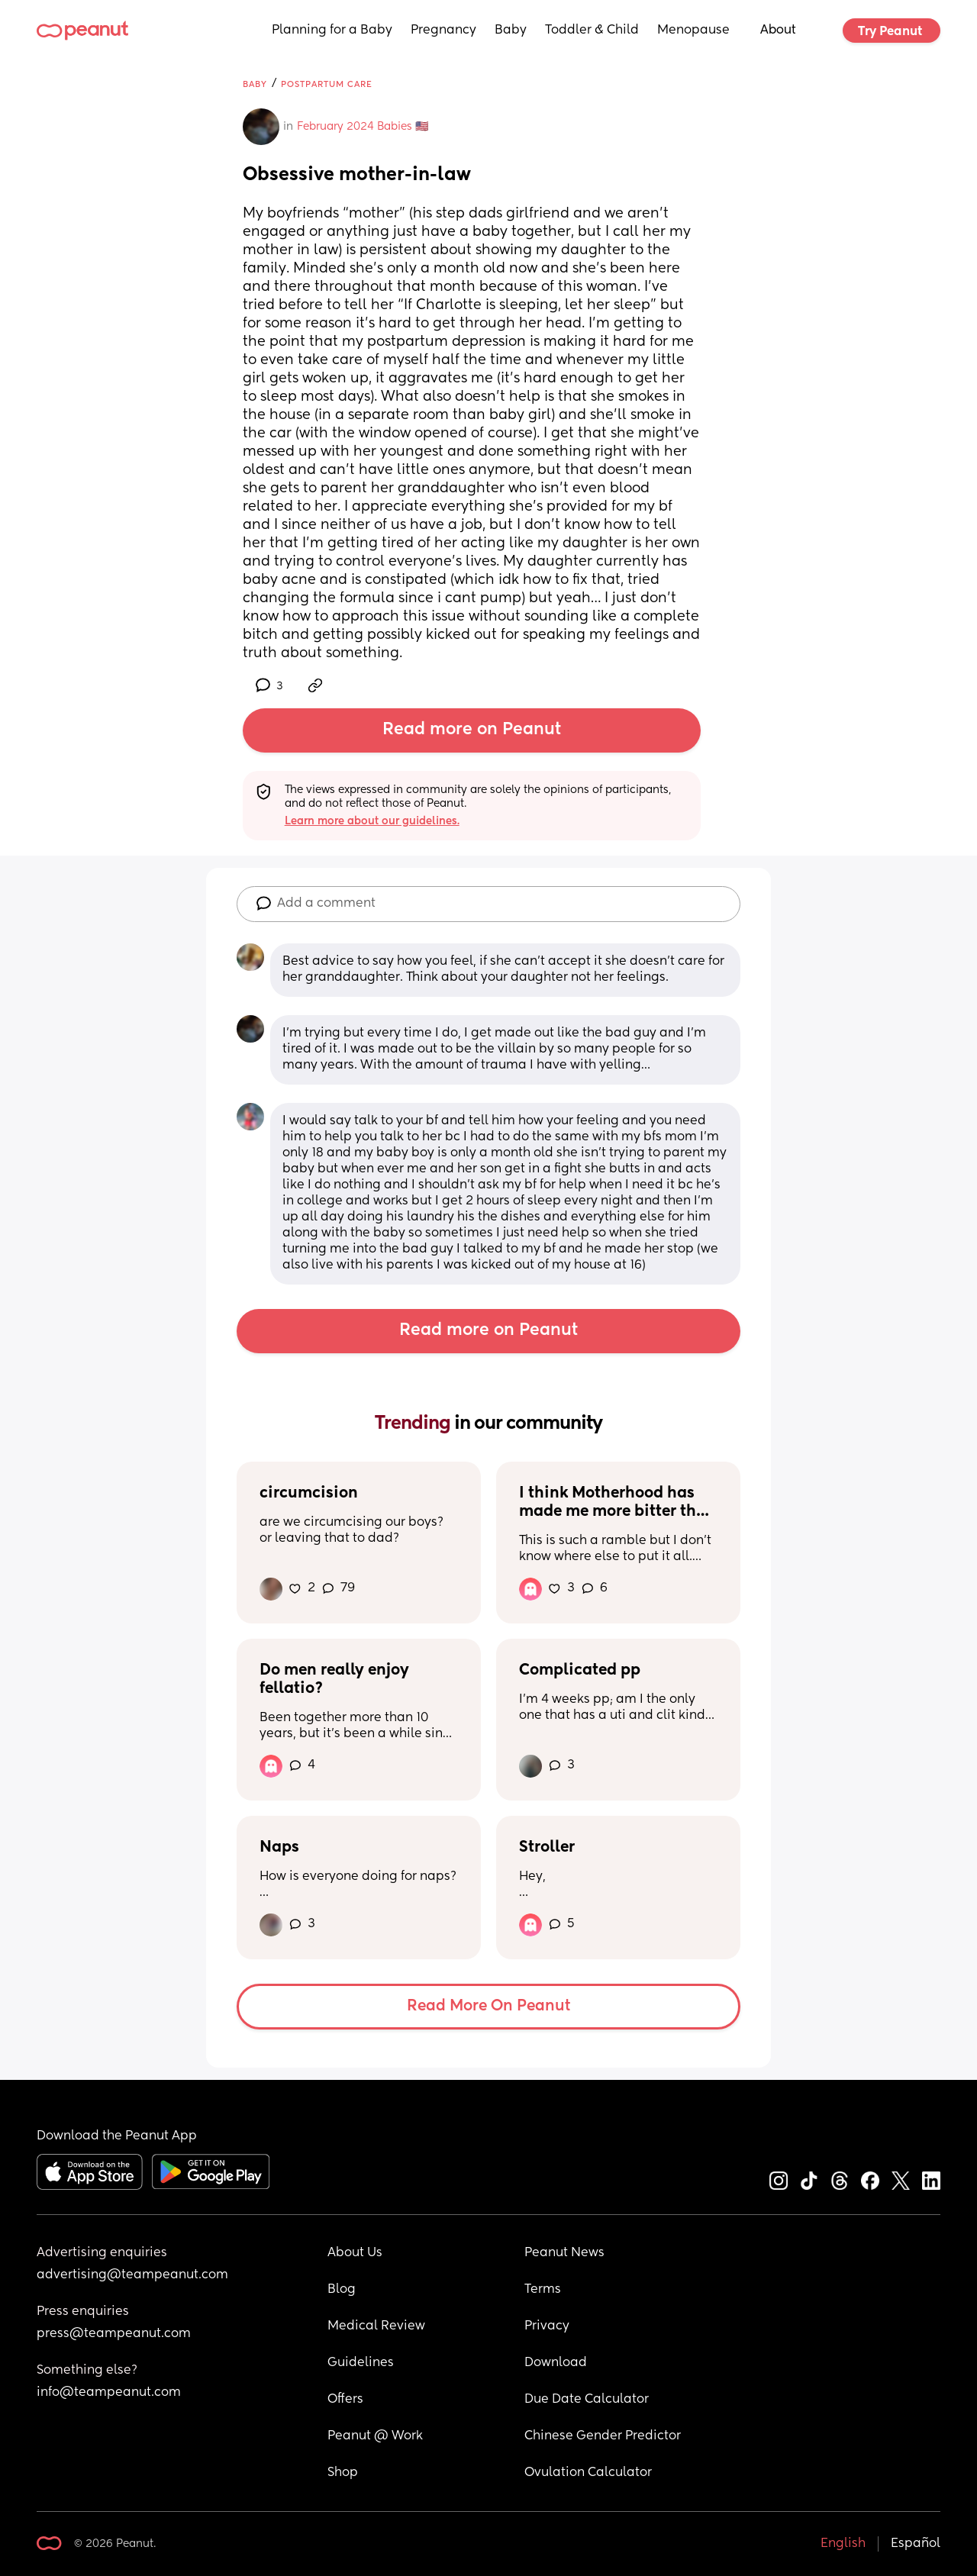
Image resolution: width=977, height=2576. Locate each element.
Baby (511, 30)
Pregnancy (443, 30)
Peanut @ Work (375, 2436)
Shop (342, 2473)
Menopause (693, 30)
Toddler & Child (592, 30)
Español (915, 2544)
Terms (542, 2290)
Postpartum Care (326, 84)
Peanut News (564, 2253)
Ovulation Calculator (588, 2473)
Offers (345, 2400)
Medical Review (376, 2326)
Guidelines (360, 2363)
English (843, 2544)
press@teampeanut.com (114, 2334)
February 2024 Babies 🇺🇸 (362, 126)
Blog (341, 2290)
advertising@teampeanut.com (132, 2275)
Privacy (546, 2326)
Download (555, 2363)
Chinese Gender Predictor (602, 2436)
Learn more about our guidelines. (372, 821)
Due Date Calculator (586, 2400)
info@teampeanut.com (109, 2393)
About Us (354, 2253)
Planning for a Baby (332, 30)
